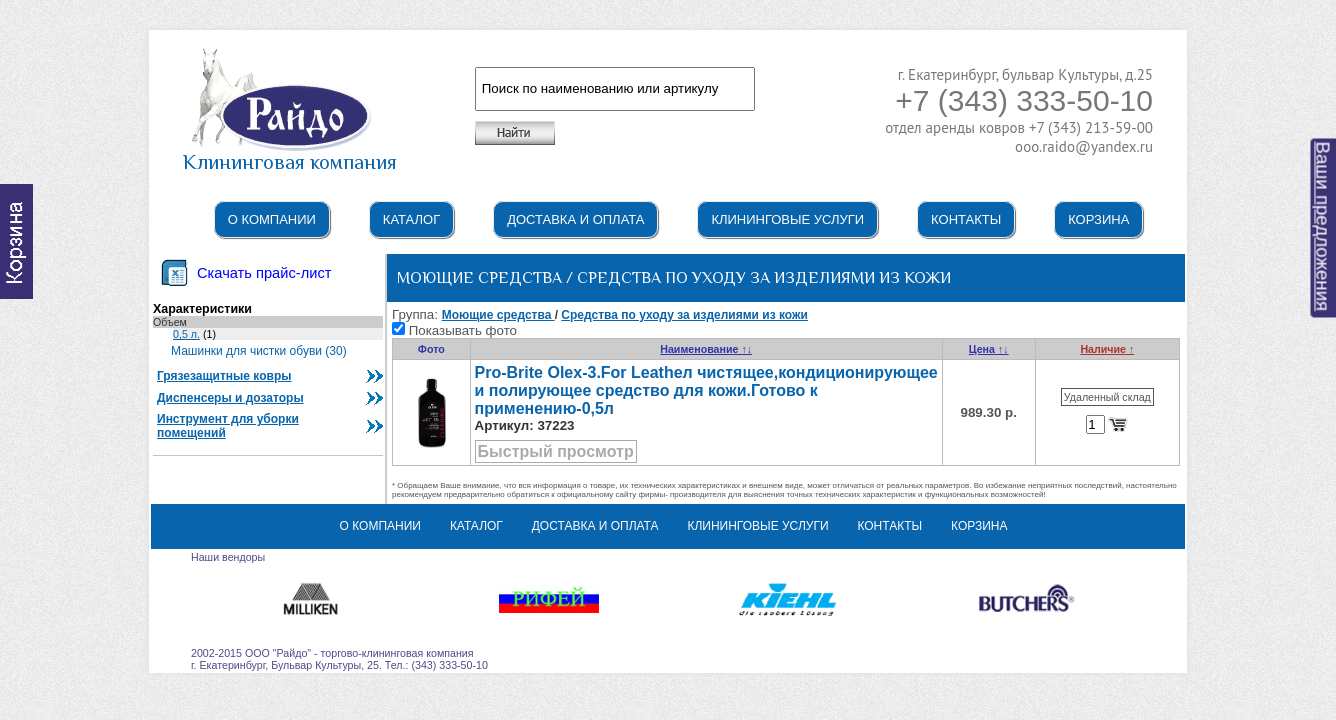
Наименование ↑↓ (706, 349)
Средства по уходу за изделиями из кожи (684, 315)
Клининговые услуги (787, 219)
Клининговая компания (290, 153)
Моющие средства (498, 315)
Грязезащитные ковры (224, 376)
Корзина (1098, 219)
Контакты (966, 219)
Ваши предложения (1323, 227)
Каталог (411, 219)
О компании (272, 219)
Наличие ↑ (1107, 349)
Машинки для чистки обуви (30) (259, 351)
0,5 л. (186, 334)
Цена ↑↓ (989, 349)
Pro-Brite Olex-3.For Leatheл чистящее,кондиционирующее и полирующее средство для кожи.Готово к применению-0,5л (706, 390)
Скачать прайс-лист (264, 273)
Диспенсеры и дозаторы (230, 398)
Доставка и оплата (575, 219)
